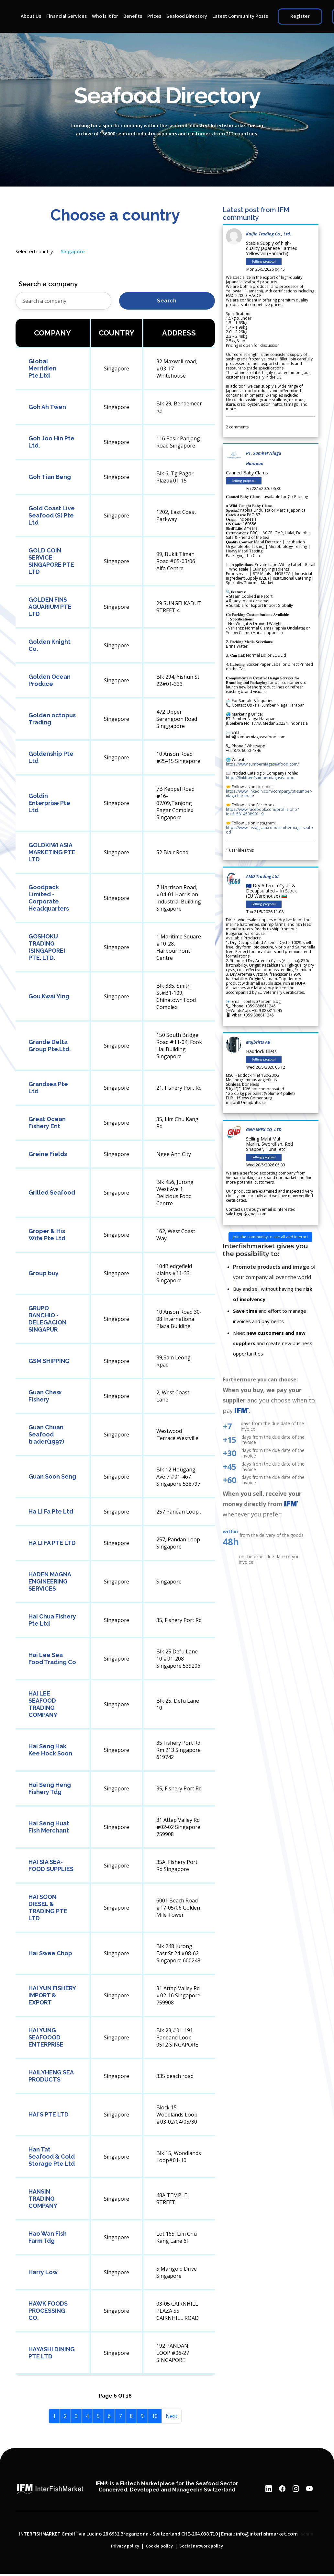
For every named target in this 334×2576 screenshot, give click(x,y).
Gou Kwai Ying (48, 996)
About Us (31, 16)
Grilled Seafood (51, 1192)
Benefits (132, 16)
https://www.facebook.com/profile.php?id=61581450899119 (262, 812)
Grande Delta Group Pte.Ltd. (49, 1045)
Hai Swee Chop (50, 1953)
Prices (154, 16)
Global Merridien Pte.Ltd (42, 368)
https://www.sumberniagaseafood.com (261, 764)
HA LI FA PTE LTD (52, 1542)
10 (155, 2416)
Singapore (73, 251)
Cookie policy (159, 2546)
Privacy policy (125, 2546)
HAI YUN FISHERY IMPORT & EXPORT (52, 1995)
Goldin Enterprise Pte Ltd (49, 802)
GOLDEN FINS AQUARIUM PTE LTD (50, 606)
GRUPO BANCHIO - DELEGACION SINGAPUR (47, 1319)
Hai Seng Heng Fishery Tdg (49, 1788)
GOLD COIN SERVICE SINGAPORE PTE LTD (51, 561)
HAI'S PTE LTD (48, 2114)
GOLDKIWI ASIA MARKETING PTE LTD (51, 852)
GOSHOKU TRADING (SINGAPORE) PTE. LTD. (46, 947)
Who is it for (105, 16)
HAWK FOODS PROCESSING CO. (48, 2310)
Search (167, 301)
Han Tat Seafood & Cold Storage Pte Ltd (51, 2156)
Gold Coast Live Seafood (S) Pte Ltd (51, 515)
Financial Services (66, 16)
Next (171, 2416)
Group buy (43, 1273)
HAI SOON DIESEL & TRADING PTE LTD (47, 1907)
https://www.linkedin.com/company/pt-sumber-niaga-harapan (269, 794)
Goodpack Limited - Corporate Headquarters (48, 898)
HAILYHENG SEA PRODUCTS (50, 2076)
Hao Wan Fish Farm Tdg (47, 2237)
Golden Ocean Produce (49, 680)
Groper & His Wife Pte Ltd (46, 1235)
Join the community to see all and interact (270, 1237)
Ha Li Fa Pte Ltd (50, 1511)
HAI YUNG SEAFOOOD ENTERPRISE (45, 2037)
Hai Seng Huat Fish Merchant (48, 1827)
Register (300, 16)
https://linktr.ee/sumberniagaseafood (260, 777)
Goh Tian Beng (49, 476)
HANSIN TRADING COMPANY (42, 2198)
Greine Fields (47, 1154)
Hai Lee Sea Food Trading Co (52, 1658)
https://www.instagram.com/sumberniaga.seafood (269, 830)
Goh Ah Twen (47, 406)
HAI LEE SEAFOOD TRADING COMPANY (42, 1704)
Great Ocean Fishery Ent (47, 1122)
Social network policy (201, 2546)
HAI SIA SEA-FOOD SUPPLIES (50, 1865)
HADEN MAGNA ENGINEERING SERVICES (49, 1581)
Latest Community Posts (240, 16)
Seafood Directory (186, 16)
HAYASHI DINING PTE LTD (51, 2353)
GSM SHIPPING (49, 1360)
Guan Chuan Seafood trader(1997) (46, 1434)
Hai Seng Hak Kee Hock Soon (50, 1750)
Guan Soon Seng (52, 1476)
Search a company (48, 284)
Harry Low (43, 2272)
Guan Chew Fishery (44, 1396)
